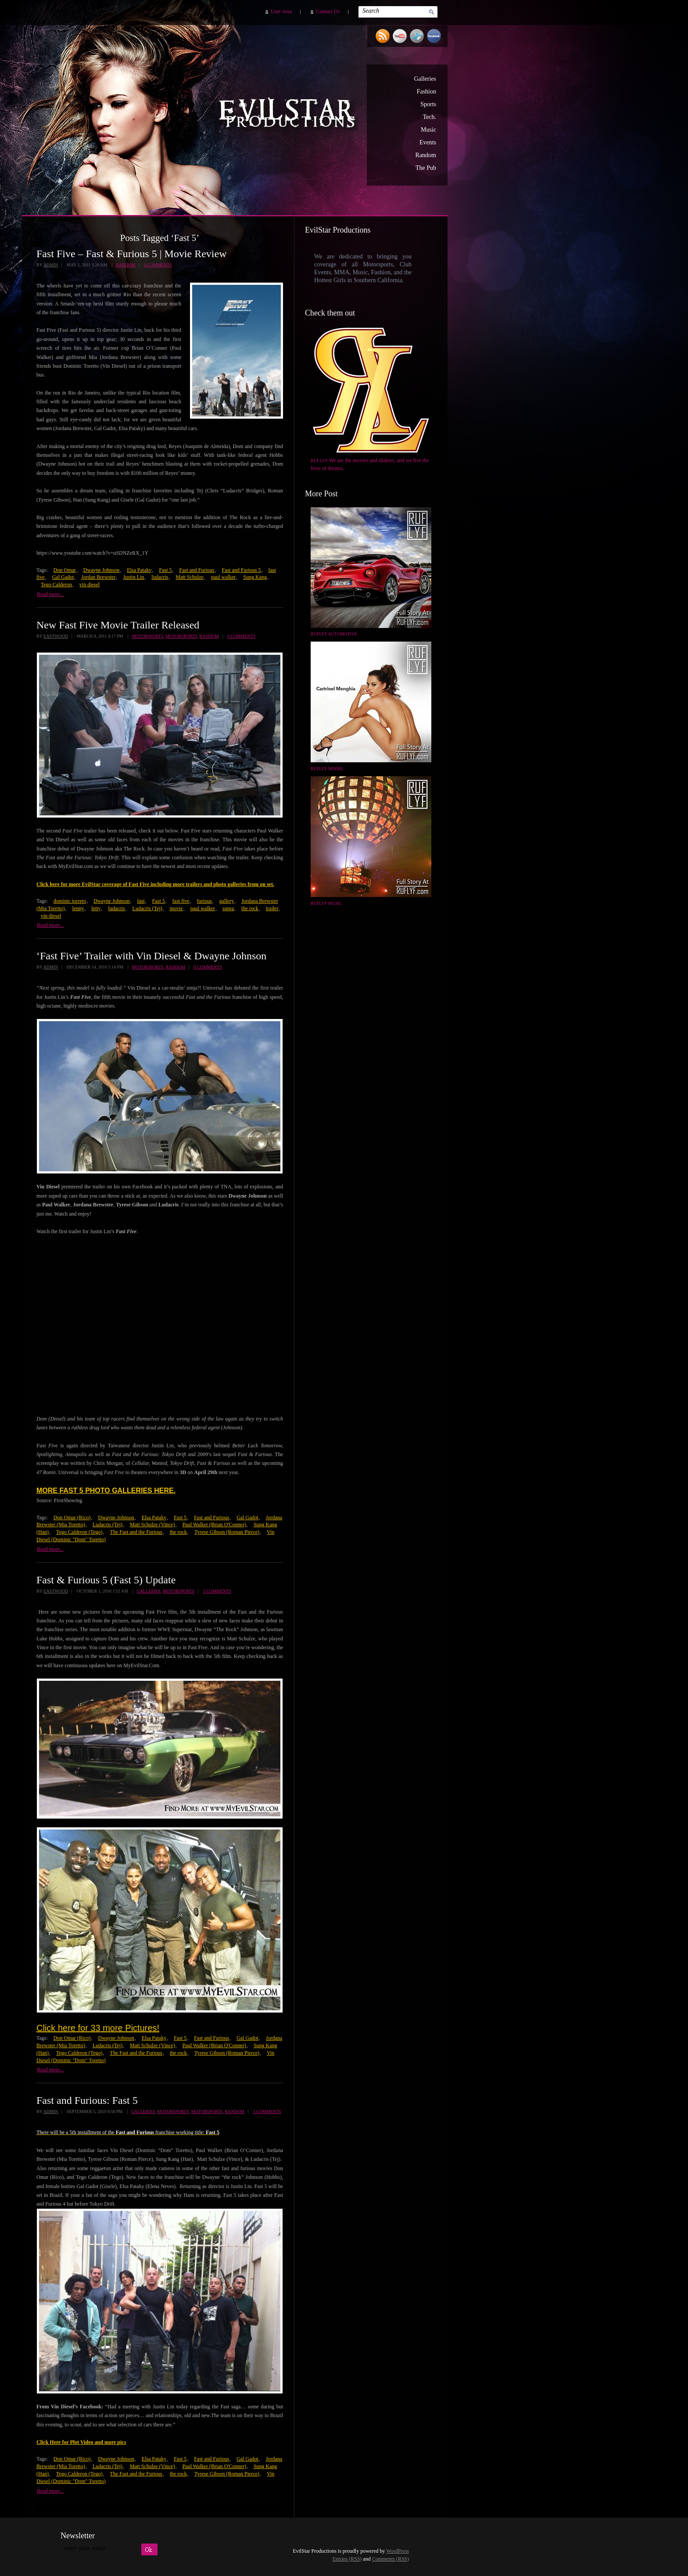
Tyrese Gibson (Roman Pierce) (226, 1532)
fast (140, 901)
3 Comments (217, 1591)
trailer (272, 908)
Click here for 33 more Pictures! (97, 2028)
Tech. (429, 117)
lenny (78, 908)
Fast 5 (165, 570)
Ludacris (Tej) (147, 908)
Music (428, 129)
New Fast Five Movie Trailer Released (117, 625)
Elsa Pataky (139, 570)
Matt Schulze (190, 577)
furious (204, 901)
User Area (281, 11)
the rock (249, 908)
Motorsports (147, 636)
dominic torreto (70, 901)
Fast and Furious (197, 570)
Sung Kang (255, 577)
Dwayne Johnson (101, 570)
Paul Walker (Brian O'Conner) (214, 1524)
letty (95, 908)
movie (176, 908)
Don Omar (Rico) (72, 1517)
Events (427, 142)
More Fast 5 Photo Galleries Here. (106, 1490)
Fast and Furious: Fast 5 (87, 2100)
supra (228, 908)
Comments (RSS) (390, 2559)
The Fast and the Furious (136, 1532)
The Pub (426, 168)
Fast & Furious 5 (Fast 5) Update (106, 1580)
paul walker (223, 577)
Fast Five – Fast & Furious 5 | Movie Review (131, 253)
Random (426, 155)
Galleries (425, 78)
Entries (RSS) (347, 2559)
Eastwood (55, 636)
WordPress (397, 2551)
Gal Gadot (63, 577)
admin (50, 264)
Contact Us (328, 11)
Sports (428, 104)
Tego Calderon (56, 584)
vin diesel (89, 584)
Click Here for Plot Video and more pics (81, 2442)
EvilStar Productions (289, 114)
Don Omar (65, 570)
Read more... (50, 594)
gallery (226, 901)
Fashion (426, 91)
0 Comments (158, 264)
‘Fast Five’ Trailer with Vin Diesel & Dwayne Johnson (151, 956)
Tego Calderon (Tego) (79, 1532)
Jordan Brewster (98, 577)
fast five (181, 901)
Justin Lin (133, 577)
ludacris (159, 577)
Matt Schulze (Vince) (152, 1524)
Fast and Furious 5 (241, 570)
